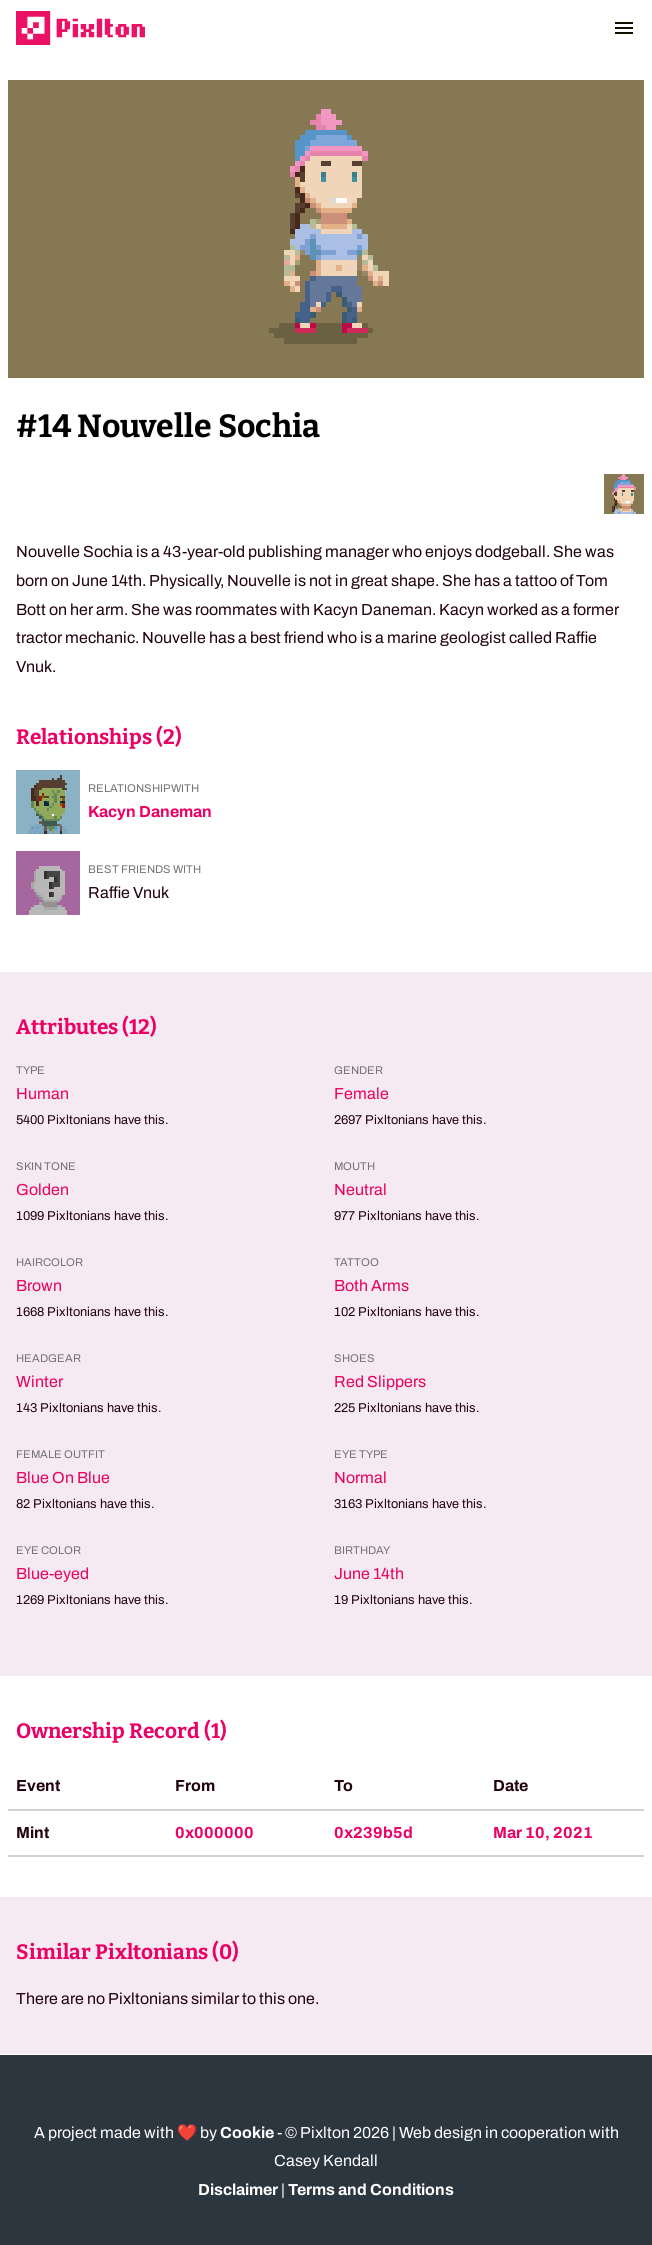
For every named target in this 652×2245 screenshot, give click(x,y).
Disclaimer (238, 2189)
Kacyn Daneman (150, 811)
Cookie (247, 2132)
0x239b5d (373, 1832)
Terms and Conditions (371, 2189)
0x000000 (214, 1832)
